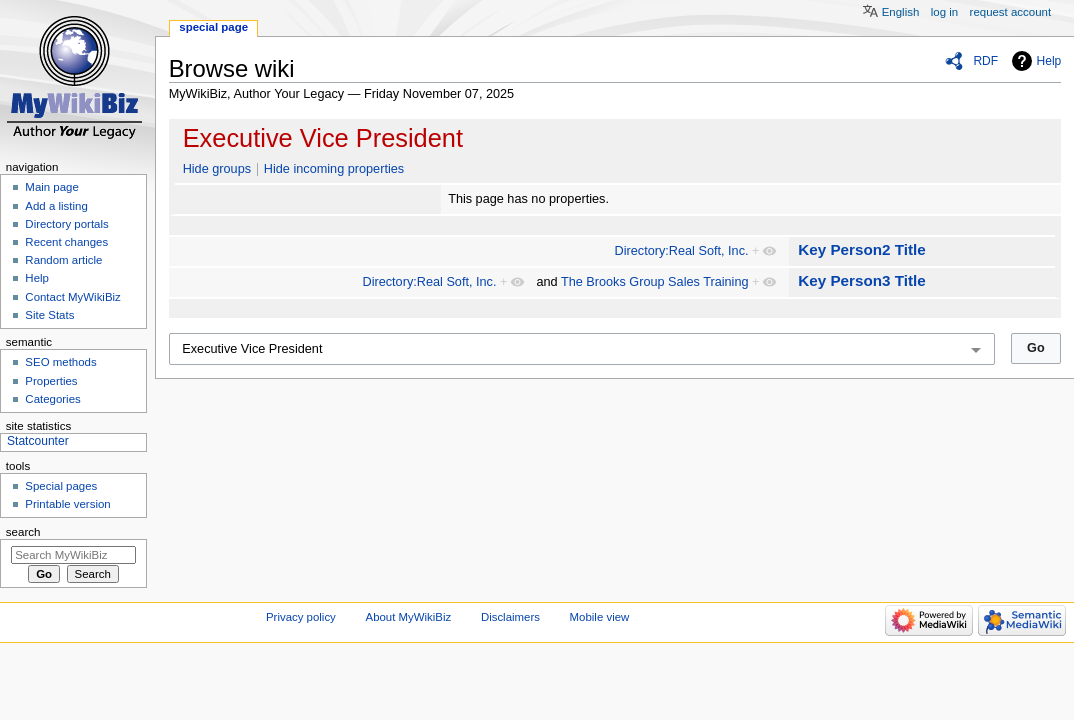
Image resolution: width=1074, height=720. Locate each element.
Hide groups (217, 169)
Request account (1011, 12)
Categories (52, 399)
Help (1049, 61)
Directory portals (66, 224)
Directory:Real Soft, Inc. (682, 251)
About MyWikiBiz (409, 617)
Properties (51, 381)
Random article (63, 260)
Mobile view (600, 617)
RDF (985, 61)
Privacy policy (301, 617)
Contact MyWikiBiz (72, 297)
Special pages (61, 486)
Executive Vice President (323, 138)
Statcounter (38, 441)
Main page (52, 187)
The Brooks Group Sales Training (655, 282)
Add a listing (56, 206)
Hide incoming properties (334, 169)
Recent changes (66, 242)
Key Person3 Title (862, 280)
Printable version (67, 504)
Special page (213, 27)
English (901, 12)
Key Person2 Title (862, 249)
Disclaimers (510, 617)
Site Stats (49, 315)
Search (23, 532)
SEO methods (60, 362)
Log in (944, 12)
